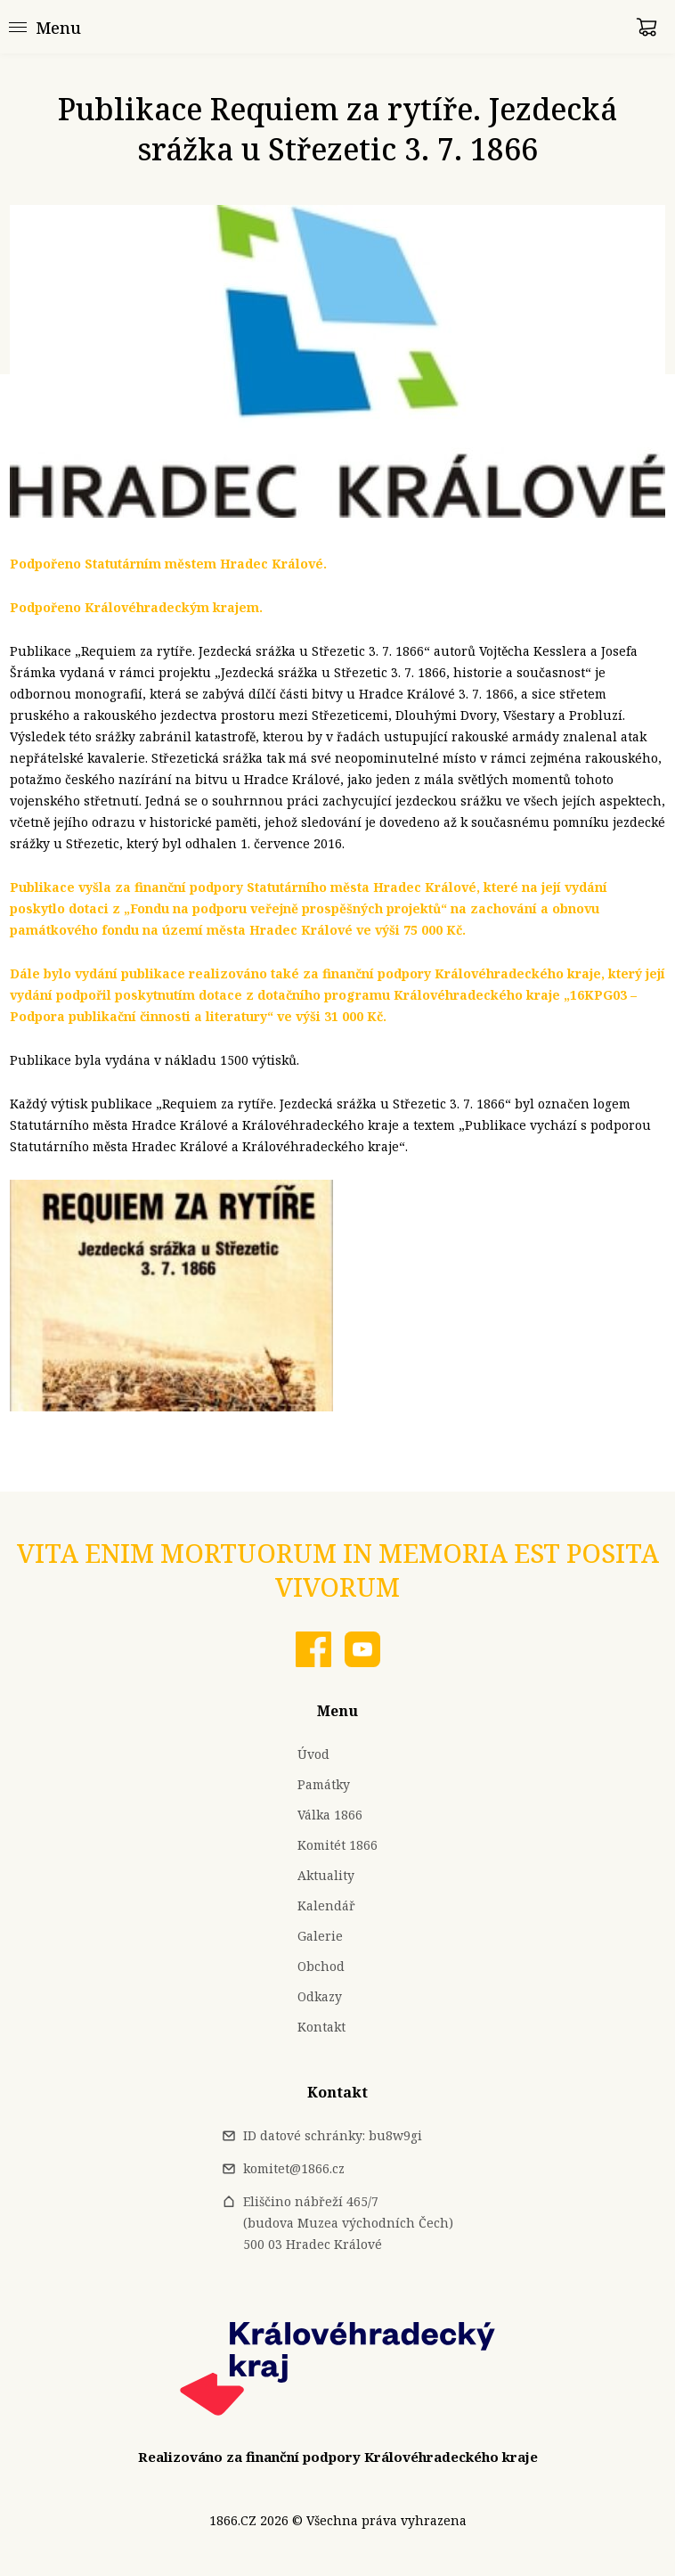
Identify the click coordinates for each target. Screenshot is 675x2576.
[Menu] (45, 27)
